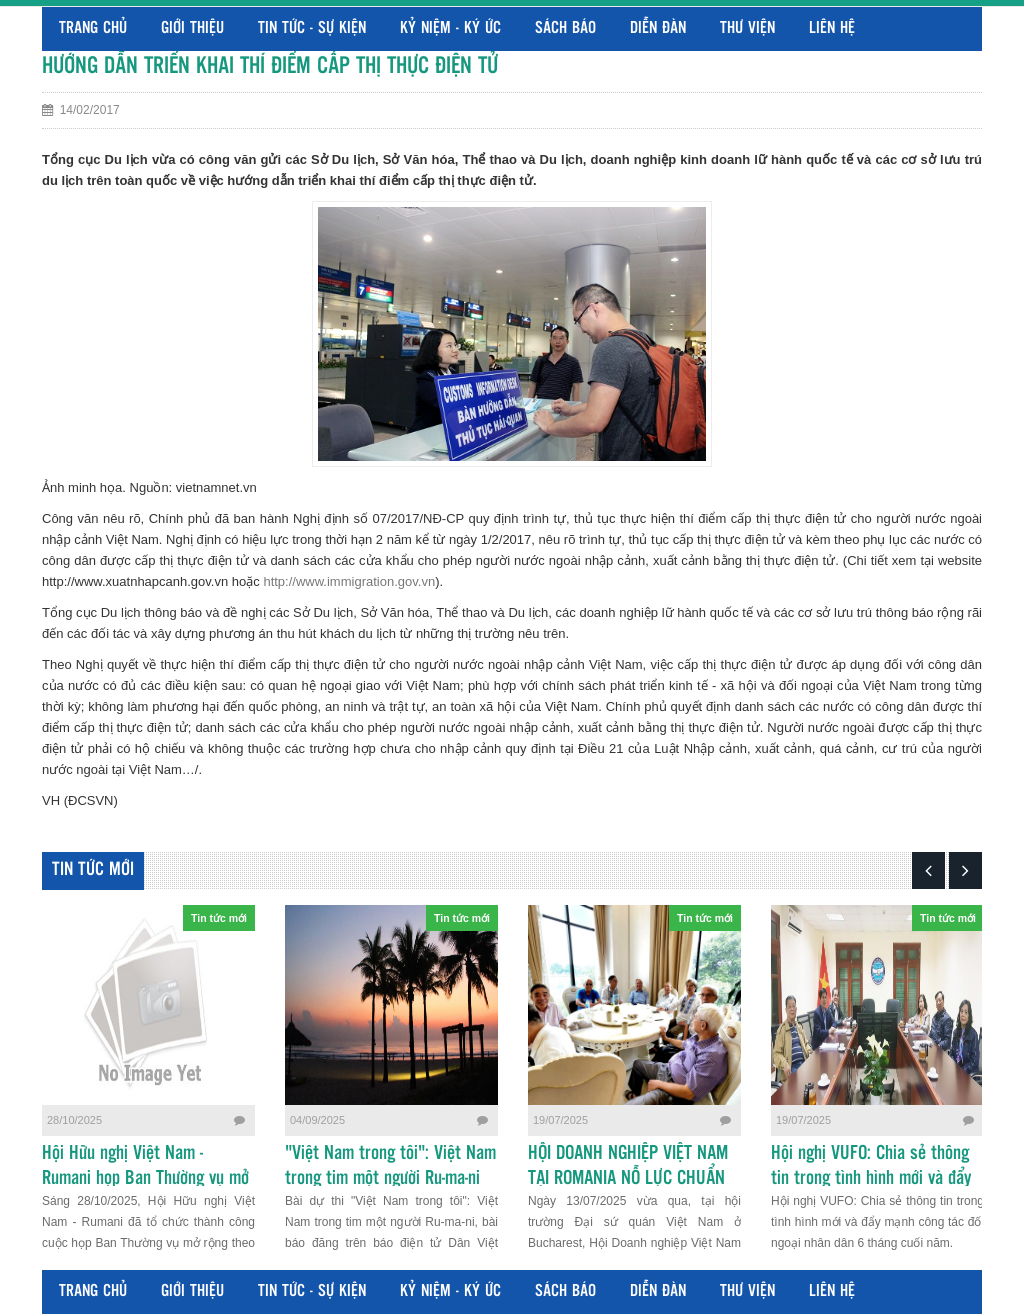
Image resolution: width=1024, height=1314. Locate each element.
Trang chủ (93, 28)
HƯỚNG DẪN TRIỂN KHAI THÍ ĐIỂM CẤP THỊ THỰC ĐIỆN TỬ (270, 66)
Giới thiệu (192, 28)
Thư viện (747, 28)
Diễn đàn (658, 28)
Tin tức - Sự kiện (312, 28)
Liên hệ (832, 28)
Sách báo (565, 28)
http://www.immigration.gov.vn (349, 581)
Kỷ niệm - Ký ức (450, 28)
